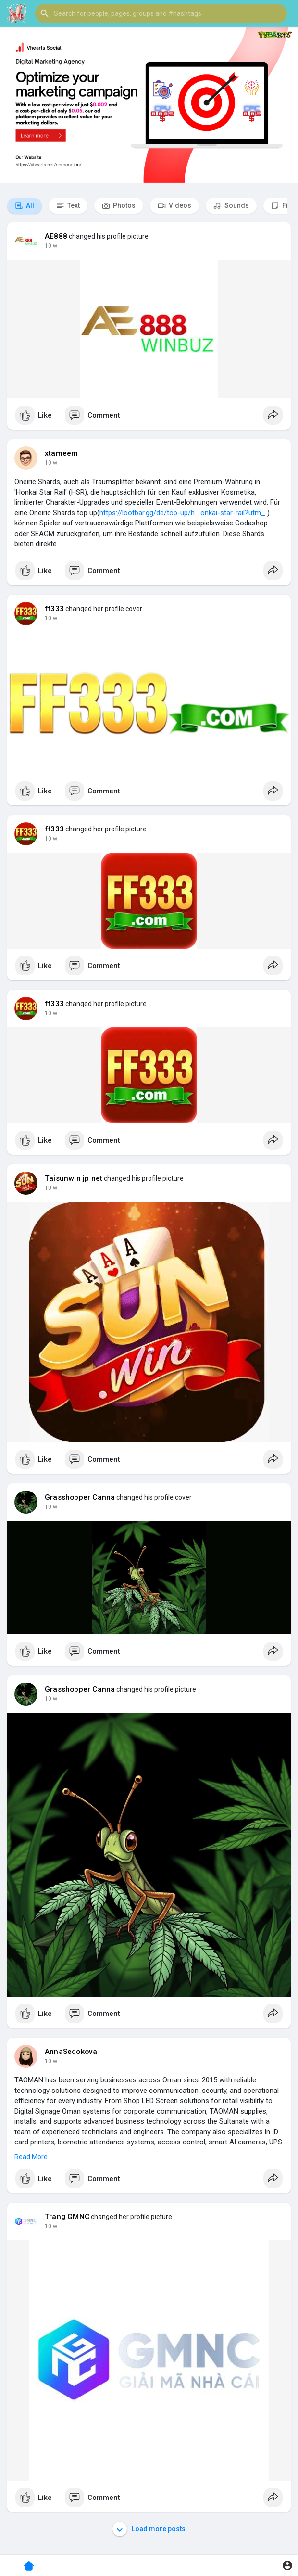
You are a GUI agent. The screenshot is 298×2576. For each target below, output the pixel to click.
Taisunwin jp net (73, 1178)
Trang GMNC (67, 2216)
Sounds (231, 206)
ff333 (54, 608)
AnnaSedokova (71, 2051)
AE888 (56, 236)
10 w (51, 245)
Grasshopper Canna (80, 1497)
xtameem (61, 453)
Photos (119, 206)
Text (68, 206)
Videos (174, 206)
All (24, 206)
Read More (31, 2157)
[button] (161, 13)
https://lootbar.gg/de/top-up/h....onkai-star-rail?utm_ (182, 513)
